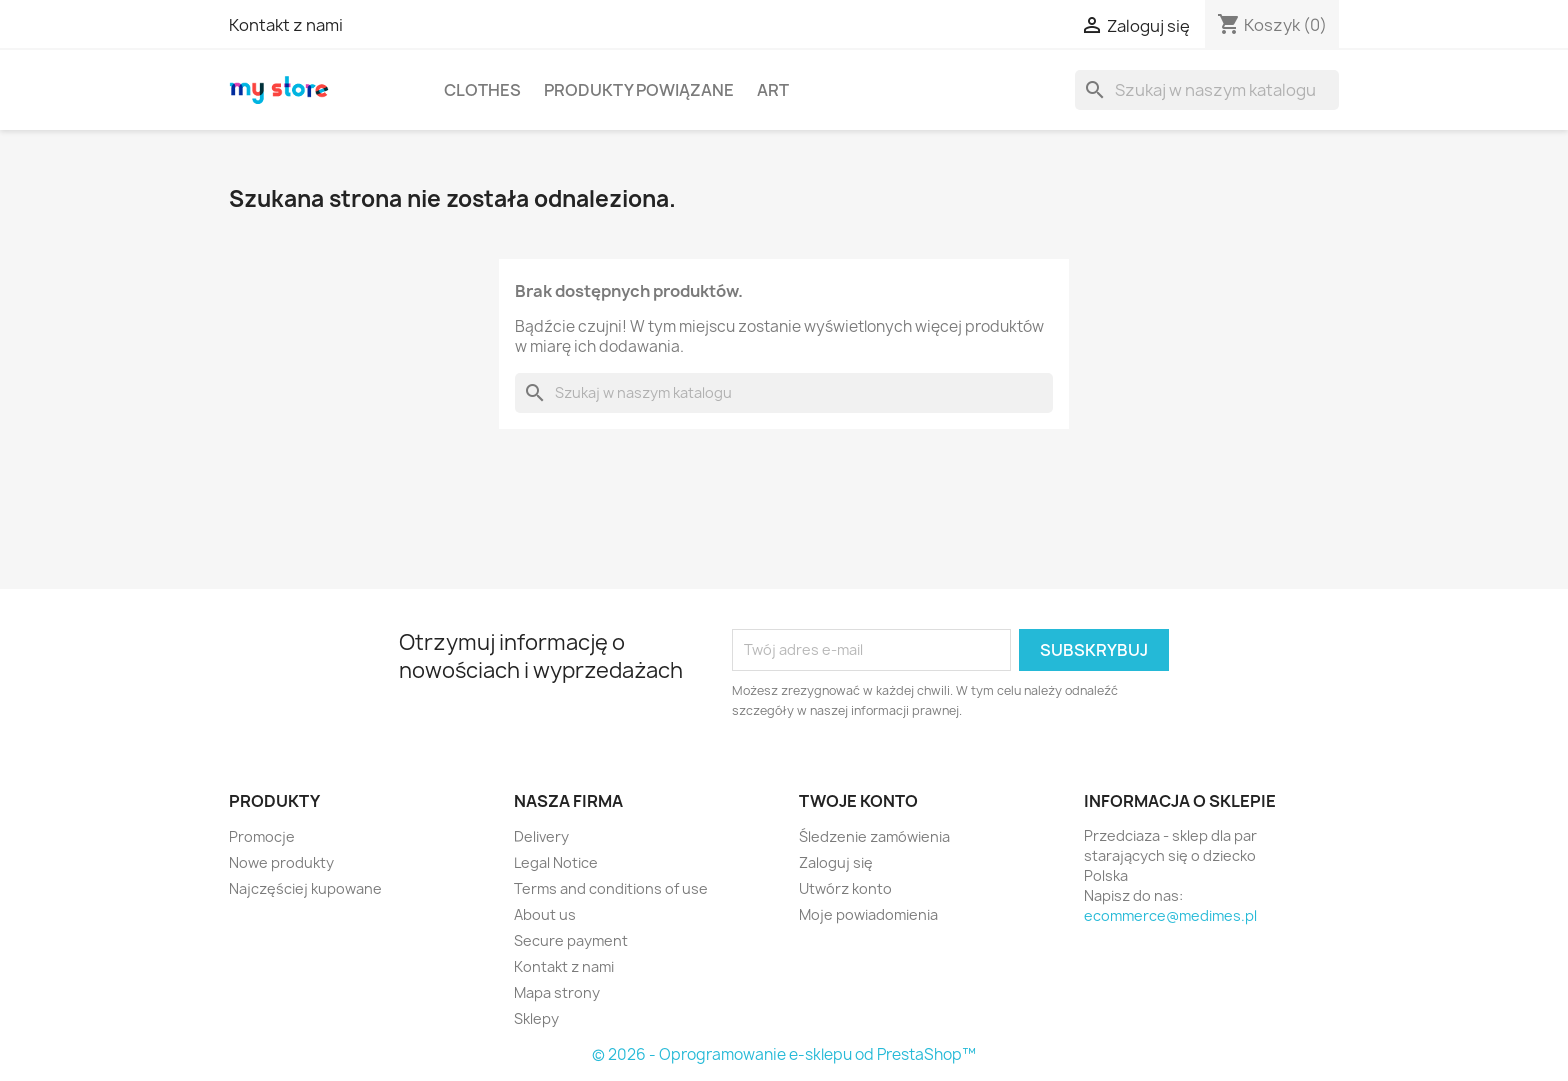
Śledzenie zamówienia (874, 836)
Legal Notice (556, 862)
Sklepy (536, 1018)
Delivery (541, 836)
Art (773, 90)
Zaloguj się (836, 862)
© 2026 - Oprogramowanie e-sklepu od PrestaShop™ (784, 1054)
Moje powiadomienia (868, 914)
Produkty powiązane (639, 90)
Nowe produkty (281, 862)
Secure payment (571, 940)
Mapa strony (557, 992)
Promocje (262, 836)
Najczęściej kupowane (305, 888)
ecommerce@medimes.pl (1170, 915)
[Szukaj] (1207, 90)
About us (545, 914)
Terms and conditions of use (611, 888)
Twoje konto (858, 801)
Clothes (482, 90)
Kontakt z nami (286, 25)
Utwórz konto (845, 888)
